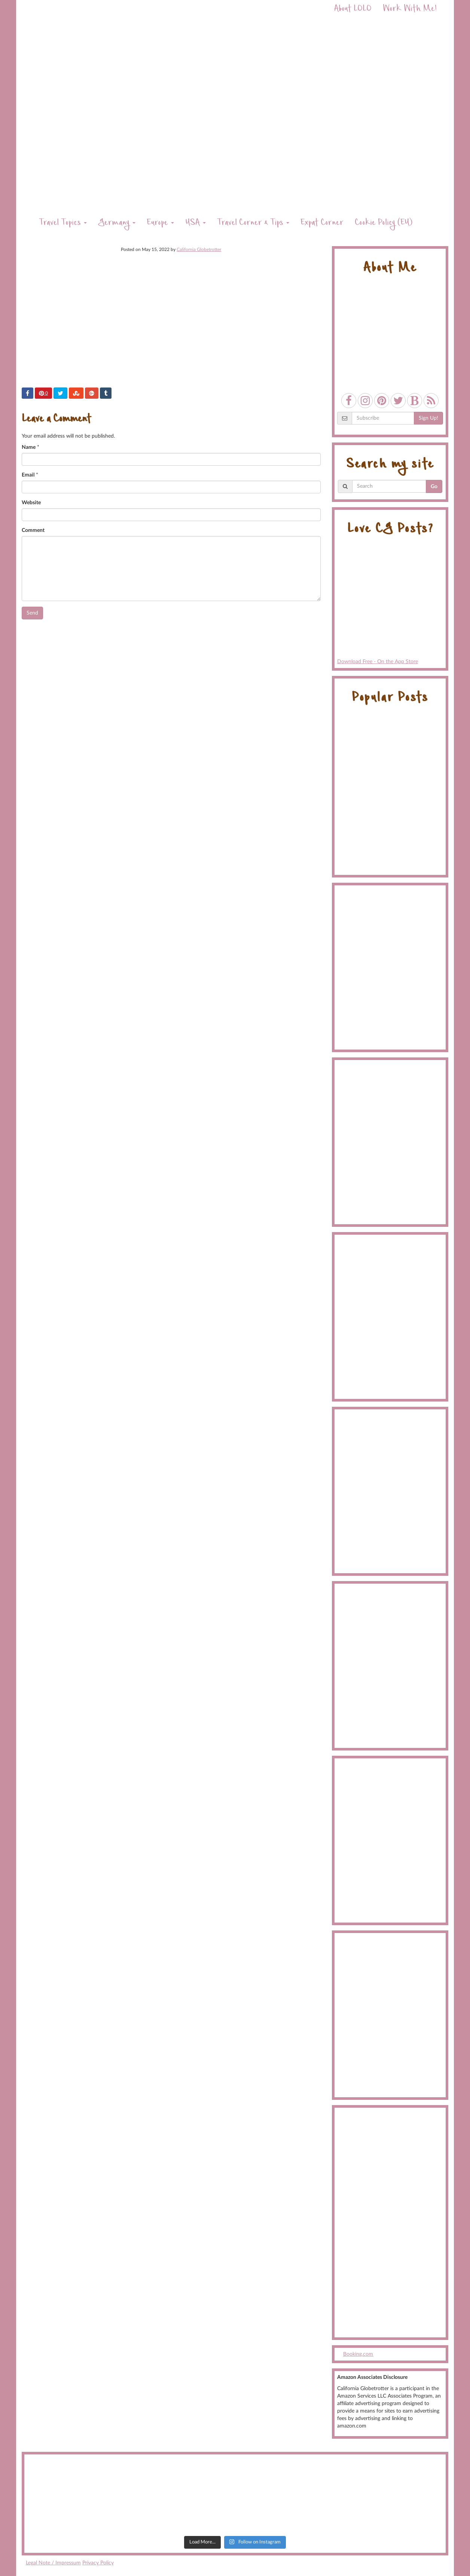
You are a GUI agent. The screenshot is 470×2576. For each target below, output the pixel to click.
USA (195, 223)
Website (31, 502)
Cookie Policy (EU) (383, 223)
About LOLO (353, 9)
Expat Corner (322, 223)
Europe (160, 223)
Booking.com (358, 2354)
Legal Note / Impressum (53, 2563)
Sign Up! (428, 418)
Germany (116, 223)
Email (28, 475)
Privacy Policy (98, 2563)
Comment (33, 530)
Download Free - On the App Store (390, 604)
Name (29, 447)
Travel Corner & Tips (253, 223)
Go (434, 486)
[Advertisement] (390, 2222)
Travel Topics (63, 223)
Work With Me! (410, 9)
